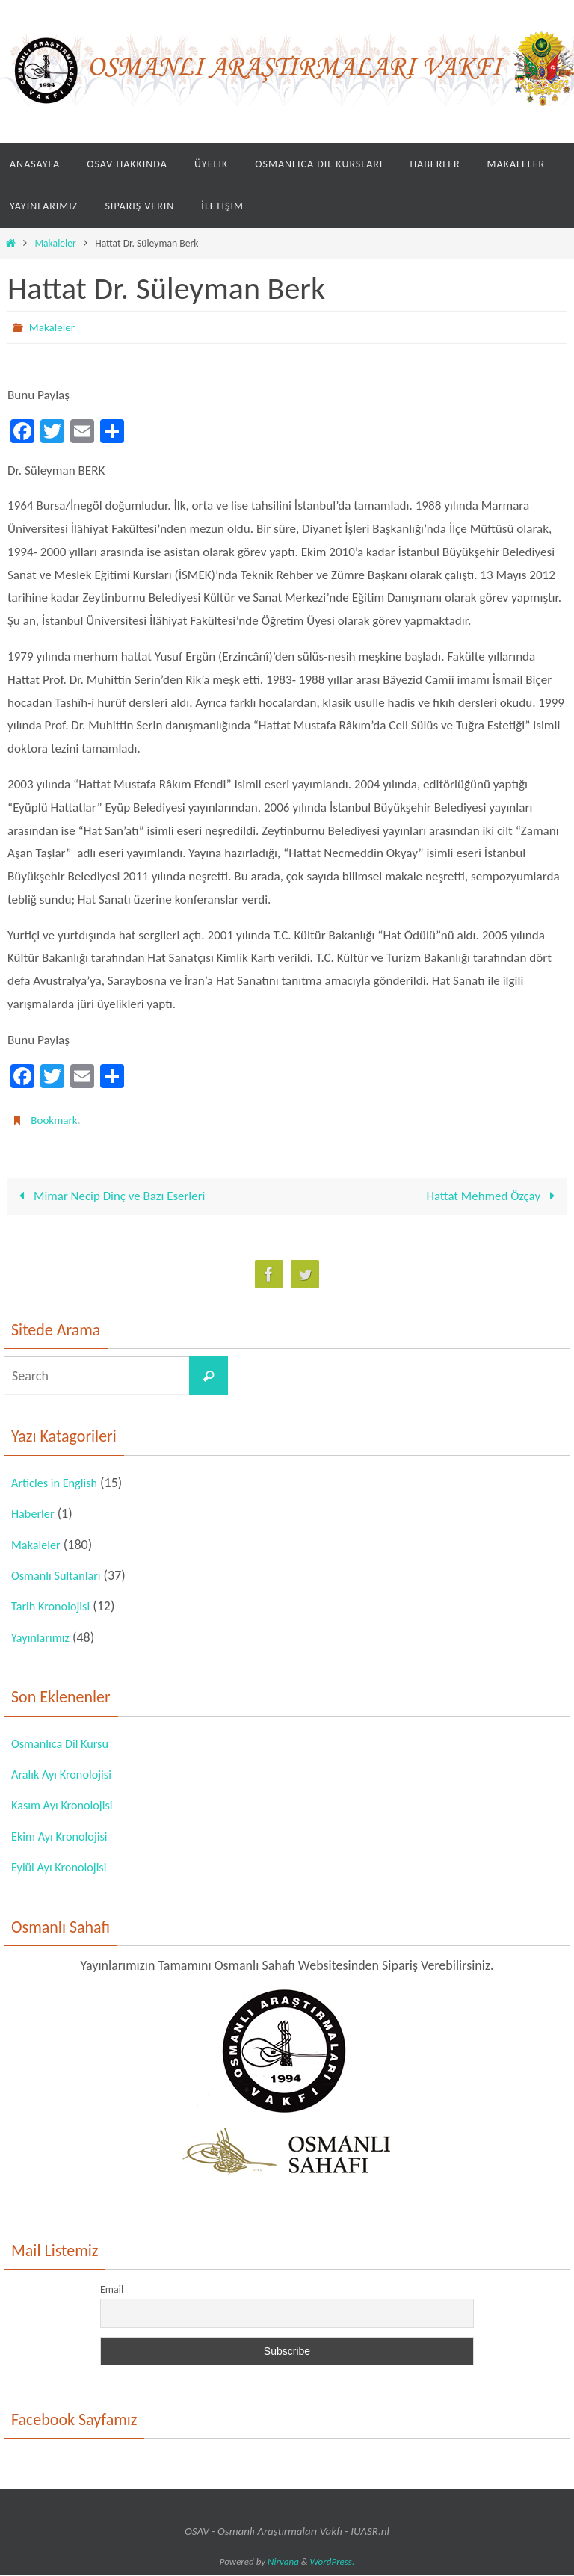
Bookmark (55, 1120)
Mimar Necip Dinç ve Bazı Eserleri (110, 1197)
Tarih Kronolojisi (55, 1607)
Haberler (35, 1515)
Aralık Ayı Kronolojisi (67, 1775)
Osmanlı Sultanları (61, 1576)
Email (111, 2290)
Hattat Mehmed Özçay (493, 1197)
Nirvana (283, 2562)
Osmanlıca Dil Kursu (65, 1744)
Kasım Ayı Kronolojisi (67, 1806)
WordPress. (332, 2562)
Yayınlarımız (43, 1638)
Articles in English (59, 1483)
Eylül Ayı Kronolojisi (64, 1867)
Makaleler (54, 243)
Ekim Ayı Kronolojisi (64, 1837)
